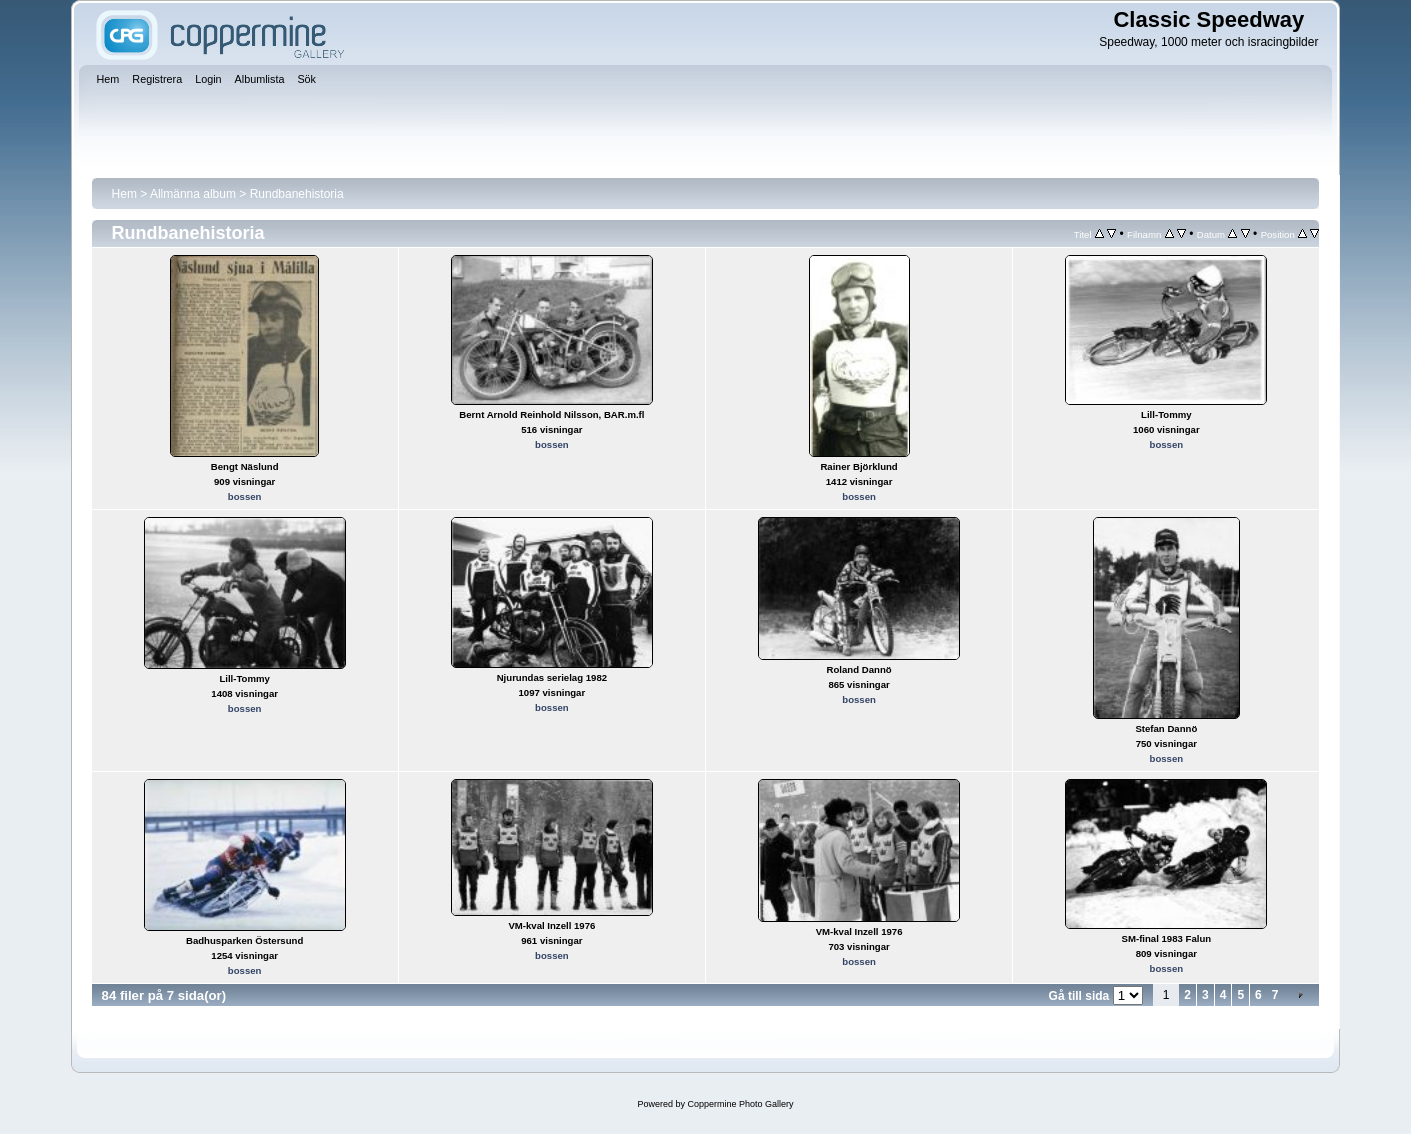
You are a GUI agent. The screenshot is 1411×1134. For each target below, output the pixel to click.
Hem (124, 194)
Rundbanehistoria (297, 194)
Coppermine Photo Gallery (740, 1104)
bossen (245, 496)
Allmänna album (193, 194)
